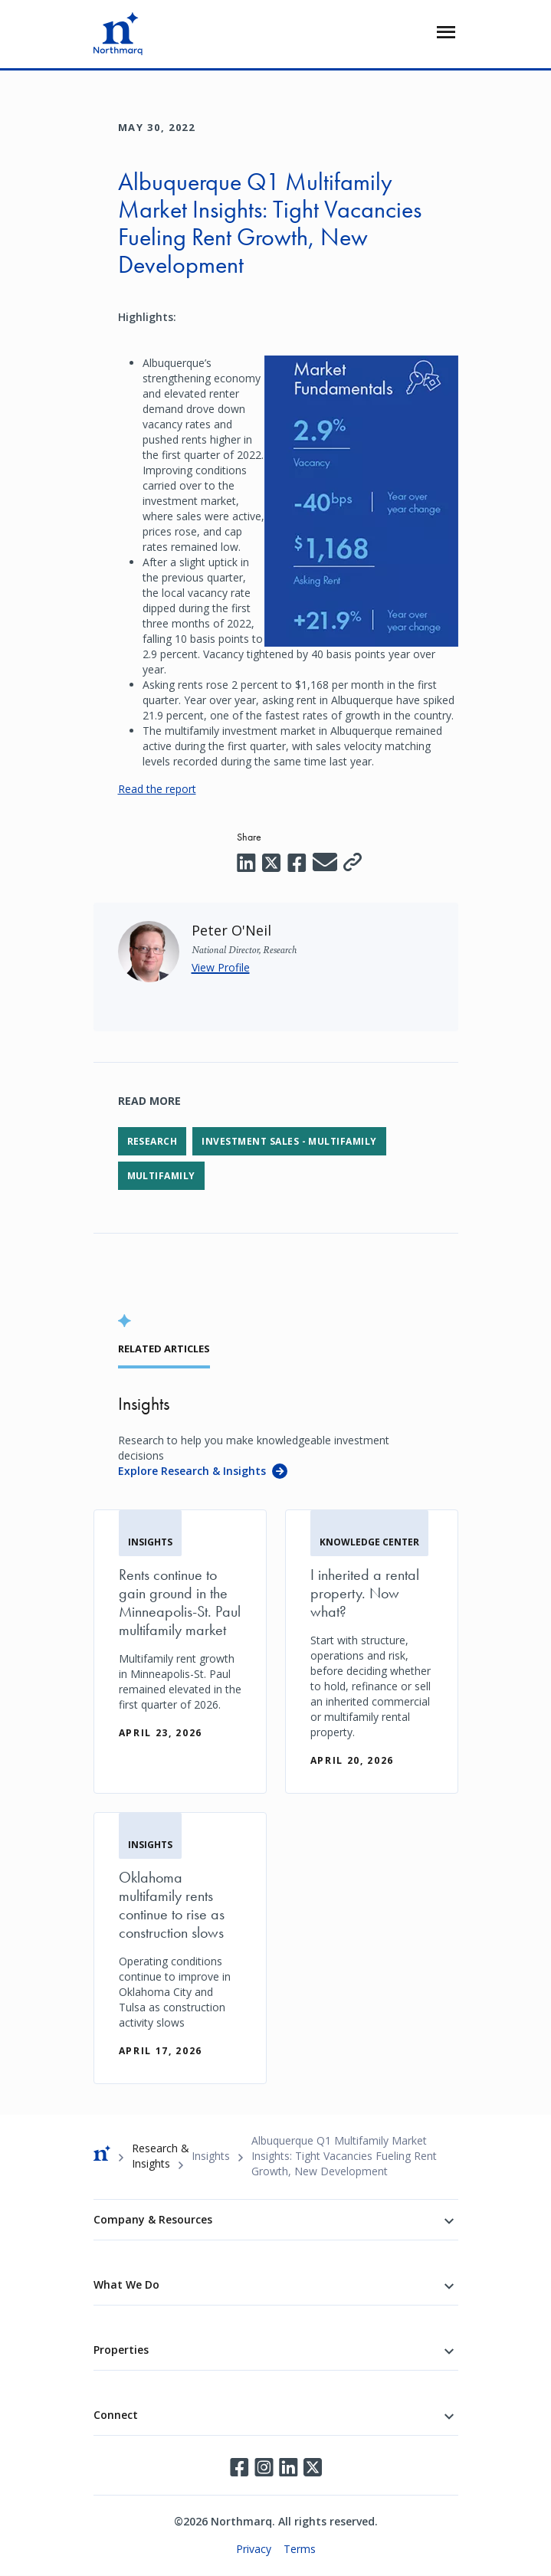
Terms (300, 2549)
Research (152, 1141)
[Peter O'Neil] (231, 930)
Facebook (239, 2467)
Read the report (157, 789)
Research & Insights (160, 2156)
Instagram (263, 2467)
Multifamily (161, 1175)
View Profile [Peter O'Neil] (221, 967)
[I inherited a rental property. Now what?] (372, 1651)
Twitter (312, 2467)
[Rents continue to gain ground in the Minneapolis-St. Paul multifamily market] (180, 1637)
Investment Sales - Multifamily (289, 1141)
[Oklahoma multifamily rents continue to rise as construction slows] (180, 1948)
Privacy (253, 2549)
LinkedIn (288, 2467)
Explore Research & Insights (192, 1470)
